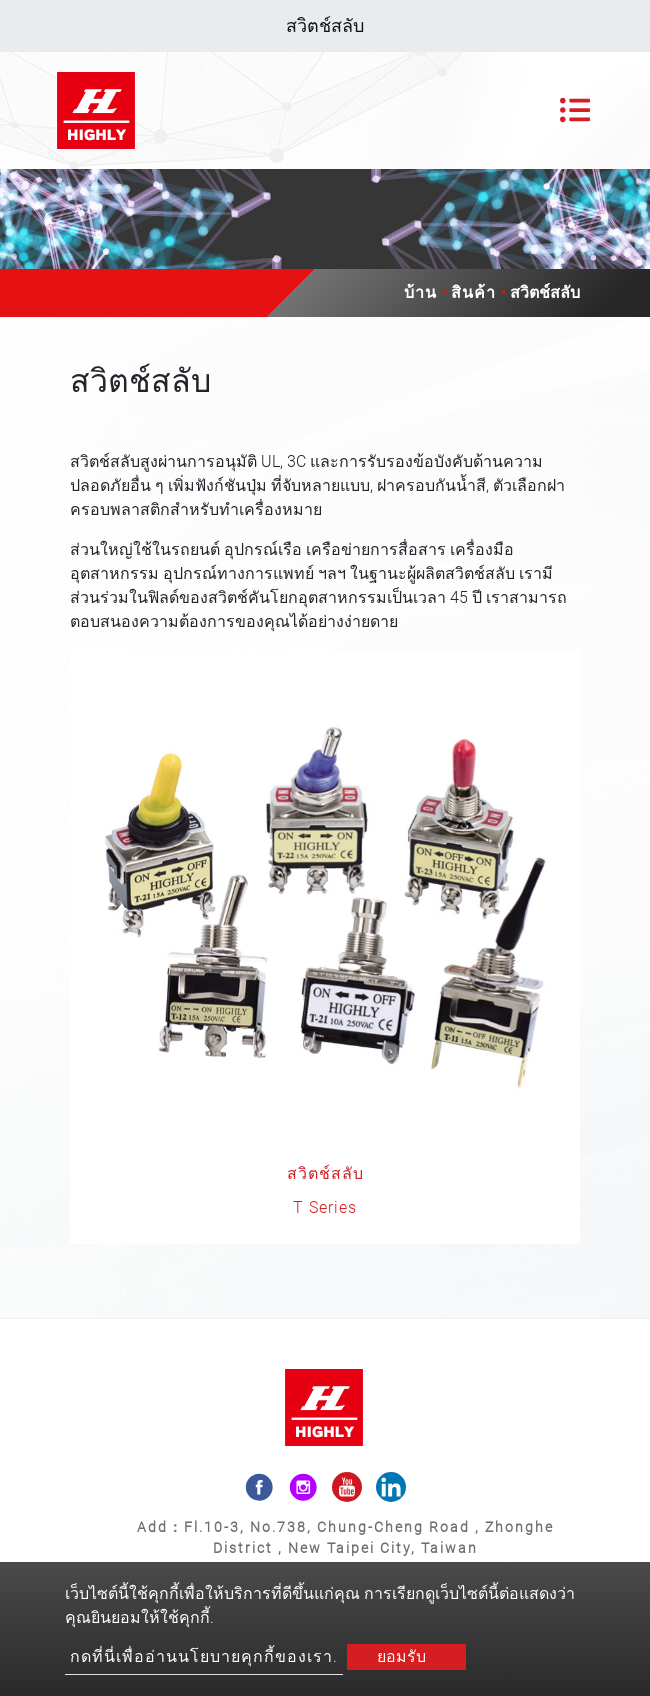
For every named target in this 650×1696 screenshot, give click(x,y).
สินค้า (473, 292)
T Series (325, 1207)
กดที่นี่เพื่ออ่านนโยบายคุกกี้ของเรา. (204, 1656)
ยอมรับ (401, 1656)
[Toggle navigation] (575, 110)
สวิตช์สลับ (325, 1173)
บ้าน (420, 292)
